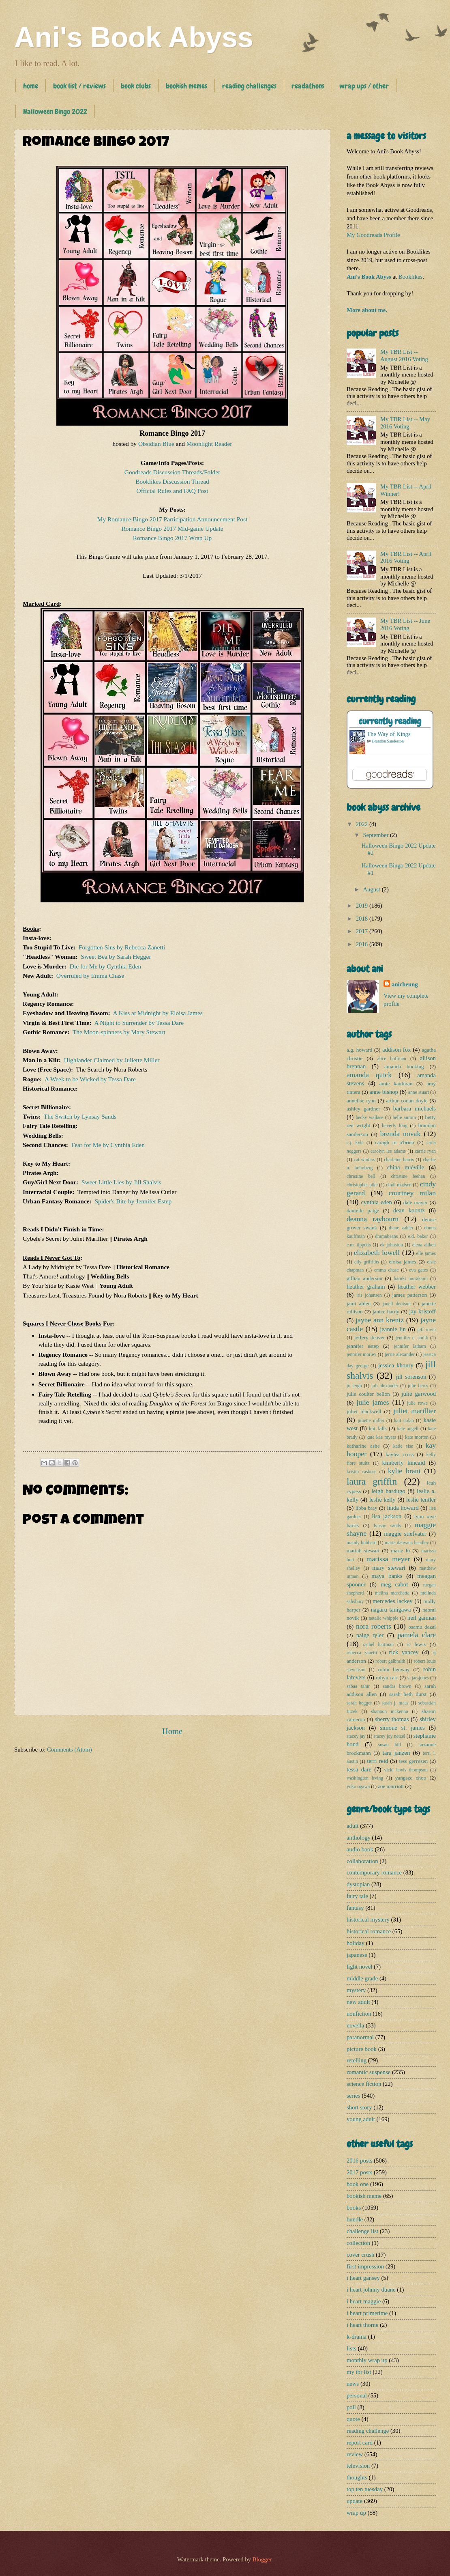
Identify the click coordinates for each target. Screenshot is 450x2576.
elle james (426, 1253)
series (353, 2095)
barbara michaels (414, 1108)
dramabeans (386, 1236)
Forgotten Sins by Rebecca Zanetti (122, 947)
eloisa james (402, 1262)
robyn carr (387, 1677)
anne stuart (418, 1092)
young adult (361, 2119)
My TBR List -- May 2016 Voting (405, 423)
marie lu (400, 1550)
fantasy (355, 1908)
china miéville (405, 1167)
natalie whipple (384, 1618)
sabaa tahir (358, 1686)
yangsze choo (410, 1778)
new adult (358, 2002)
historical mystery (368, 1919)
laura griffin (372, 1481)
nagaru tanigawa (391, 1609)
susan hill (389, 1744)
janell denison (396, 1303)
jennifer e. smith (411, 1338)
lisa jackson (387, 1516)
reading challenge (368, 2431)
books (354, 2207)
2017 (362, 931)
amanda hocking (404, 1066)
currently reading (390, 721)
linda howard (402, 1507)
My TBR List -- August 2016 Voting (404, 355)
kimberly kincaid (403, 1462)
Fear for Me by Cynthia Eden (108, 1144)
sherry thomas (392, 1719)
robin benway (393, 1669)
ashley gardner (363, 1109)
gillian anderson (364, 1278)
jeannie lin (393, 1329)
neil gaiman (421, 1617)
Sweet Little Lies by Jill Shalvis (121, 1182)
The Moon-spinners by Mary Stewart (119, 1032)
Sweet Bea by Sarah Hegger (116, 956)
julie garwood (418, 1393)
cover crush (360, 2254)
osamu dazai (422, 1627)
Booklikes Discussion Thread (172, 481)
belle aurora (404, 1117)
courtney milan (412, 1193)
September (376, 835)
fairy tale (357, 1896)
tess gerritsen (413, 1761)
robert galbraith (390, 1661)
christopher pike (362, 1185)
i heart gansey (363, 2278)
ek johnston (391, 1245)
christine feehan (408, 1176)
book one (358, 2184)
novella (355, 2025)
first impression (365, 2266)
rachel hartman (378, 1644)
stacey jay (356, 1736)
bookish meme (364, 2196)
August (372, 889)
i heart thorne (362, 2325)
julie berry (418, 1385)
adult (352, 1826)
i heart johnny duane (371, 2289)
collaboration (362, 1861)
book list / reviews (79, 85)
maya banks (386, 1576)
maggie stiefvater (405, 1533)
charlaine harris (399, 1159)
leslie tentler (421, 1499)
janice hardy (386, 1311)
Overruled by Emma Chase (90, 975)
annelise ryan (361, 1101)
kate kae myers (381, 1437)
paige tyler (370, 1635)
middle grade (362, 1978)
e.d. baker (418, 1236)
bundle (355, 2219)
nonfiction (359, 2013)
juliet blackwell (364, 1411)
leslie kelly (382, 1499)
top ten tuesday (365, 2489)
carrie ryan (425, 1151)
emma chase (386, 1270)
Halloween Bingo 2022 (55, 111)
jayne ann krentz (380, 1320)
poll (351, 2407)
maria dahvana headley (407, 1542)
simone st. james (402, 1727)
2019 (362, 905)
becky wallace (369, 1117)
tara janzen (396, 1753)
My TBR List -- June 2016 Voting (405, 624)
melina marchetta (392, 1593)
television (358, 2465)
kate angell (407, 1428)
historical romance (369, 1931)
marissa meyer (388, 1559)
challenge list (362, 2231)
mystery (356, 1990)
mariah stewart (363, 1550)
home (30, 85)
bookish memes (186, 85)
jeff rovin (426, 1329)
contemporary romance (374, 1872)
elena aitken (424, 1245)
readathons (307, 85)
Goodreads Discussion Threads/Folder (172, 472)
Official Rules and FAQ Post (172, 490)
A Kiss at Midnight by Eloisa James (158, 1012)
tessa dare (359, 1769)
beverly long (394, 1125)
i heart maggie (364, 2301)
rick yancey (403, 1652)
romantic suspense (368, 2072)
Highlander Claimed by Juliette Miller (112, 1060)
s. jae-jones (418, 1678)
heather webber (417, 1286)
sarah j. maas (395, 1703)
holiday (355, 1943)
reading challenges (249, 85)
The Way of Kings (389, 734)
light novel (359, 1966)
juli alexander (384, 1385)
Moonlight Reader (209, 443)
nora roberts (373, 1626)
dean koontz (409, 1210)
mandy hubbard (362, 1542)
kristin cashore (361, 1471)
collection (358, 2243)
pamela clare (416, 1635)
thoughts (357, 2477)
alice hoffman (391, 1058)
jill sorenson (411, 1376)
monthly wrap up (367, 2360)
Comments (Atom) (69, 1749)
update (354, 2501)
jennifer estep (363, 1346)
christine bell (361, 1176)
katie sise (403, 1446)
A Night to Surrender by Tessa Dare (139, 1022)
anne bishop (383, 1092)
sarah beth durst (407, 1694)
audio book (360, 1849)
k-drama (356, 2336)
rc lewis (416, 1644)
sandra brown (397, 1686)
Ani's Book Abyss (133, 37)
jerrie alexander (400, 1354)
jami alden (359, 1303)
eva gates (418, 1270)
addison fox (396, 1049)
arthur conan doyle (406, 1101)
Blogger (262, 2559)
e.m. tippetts (359, 1245)
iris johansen (369, 1295)
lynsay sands (387, 1525)
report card (360, 2442)
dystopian (358, 1884)
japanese (357, 1955)
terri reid (377, 1761)
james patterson (409, 1295)
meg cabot (394, 1584)
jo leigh (354, 1385)
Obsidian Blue (156, 443)
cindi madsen (398, 1185)
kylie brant (404, 1471)
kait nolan (404, 1420)
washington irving (365, 1778)
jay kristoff (422, 1311)
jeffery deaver (369, 1337)
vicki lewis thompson (405, 1770)
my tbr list (359, 2372)
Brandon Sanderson (388, 741)
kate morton (417, 1437)
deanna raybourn (373, 1219)
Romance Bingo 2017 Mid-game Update (172, 528)
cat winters (364, 1159)
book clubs (136, 85)
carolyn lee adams (388, 1151)
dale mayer (415, 1202)
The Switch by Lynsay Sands (80, 1116)
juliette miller (371, 1420)
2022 (362, 824)
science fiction (364, 2084)
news (353, 2383)
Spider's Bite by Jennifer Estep (133, 1201)
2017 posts (359, 2172)
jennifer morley (361, 1354)
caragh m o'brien (394, 1142)
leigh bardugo (388, 1491)
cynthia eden (376, 1202)
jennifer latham (410, 1346)
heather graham (366, 1286)
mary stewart (388, 1568)
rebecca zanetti (362, 1652)
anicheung (405, 984)
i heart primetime (367, 2313)
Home (172, 1731)
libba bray (366, 1508)
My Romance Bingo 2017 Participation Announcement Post (172, 519)
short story (359, 2107)
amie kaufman (396, 1083)
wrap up (356, 2512)
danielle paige (363, 1210)
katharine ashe (363, 1446)
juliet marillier (414, 1411)
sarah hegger (359, 1703)
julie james (372, 1402)
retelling (356, 2060)
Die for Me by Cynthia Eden (105, 966)
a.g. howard (359, 1050)
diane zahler (401, 1228)
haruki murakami (411, 1278)
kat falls (378, 1428)
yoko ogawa (358, 1786)
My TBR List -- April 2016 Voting (405, 557)
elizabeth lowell (377, 1252)
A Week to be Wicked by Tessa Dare (90, 1079)
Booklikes (411, 276)
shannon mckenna (389, 1711)
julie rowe (417, 1403)
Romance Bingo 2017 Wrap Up (172, 537)
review (355, 2454)
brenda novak (400, 1134)
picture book (362, 2049)
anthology (359, 1837)
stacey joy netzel (389, 1736)
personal (357, 2395)
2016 (362, 944)
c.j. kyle (355, 1142)
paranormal (360, 2037)
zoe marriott (391, 1786)
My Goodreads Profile (373, 235)
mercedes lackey (393, 1601)
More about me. (367, 310)
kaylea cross (400, 1454)
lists (351, 2348)
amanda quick (369, 1075)
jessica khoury (396, 1365)
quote (353, 2419)
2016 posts (359, 2160)
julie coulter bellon (368, 1394)
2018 (362, 918)
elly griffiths (366, 1262)
